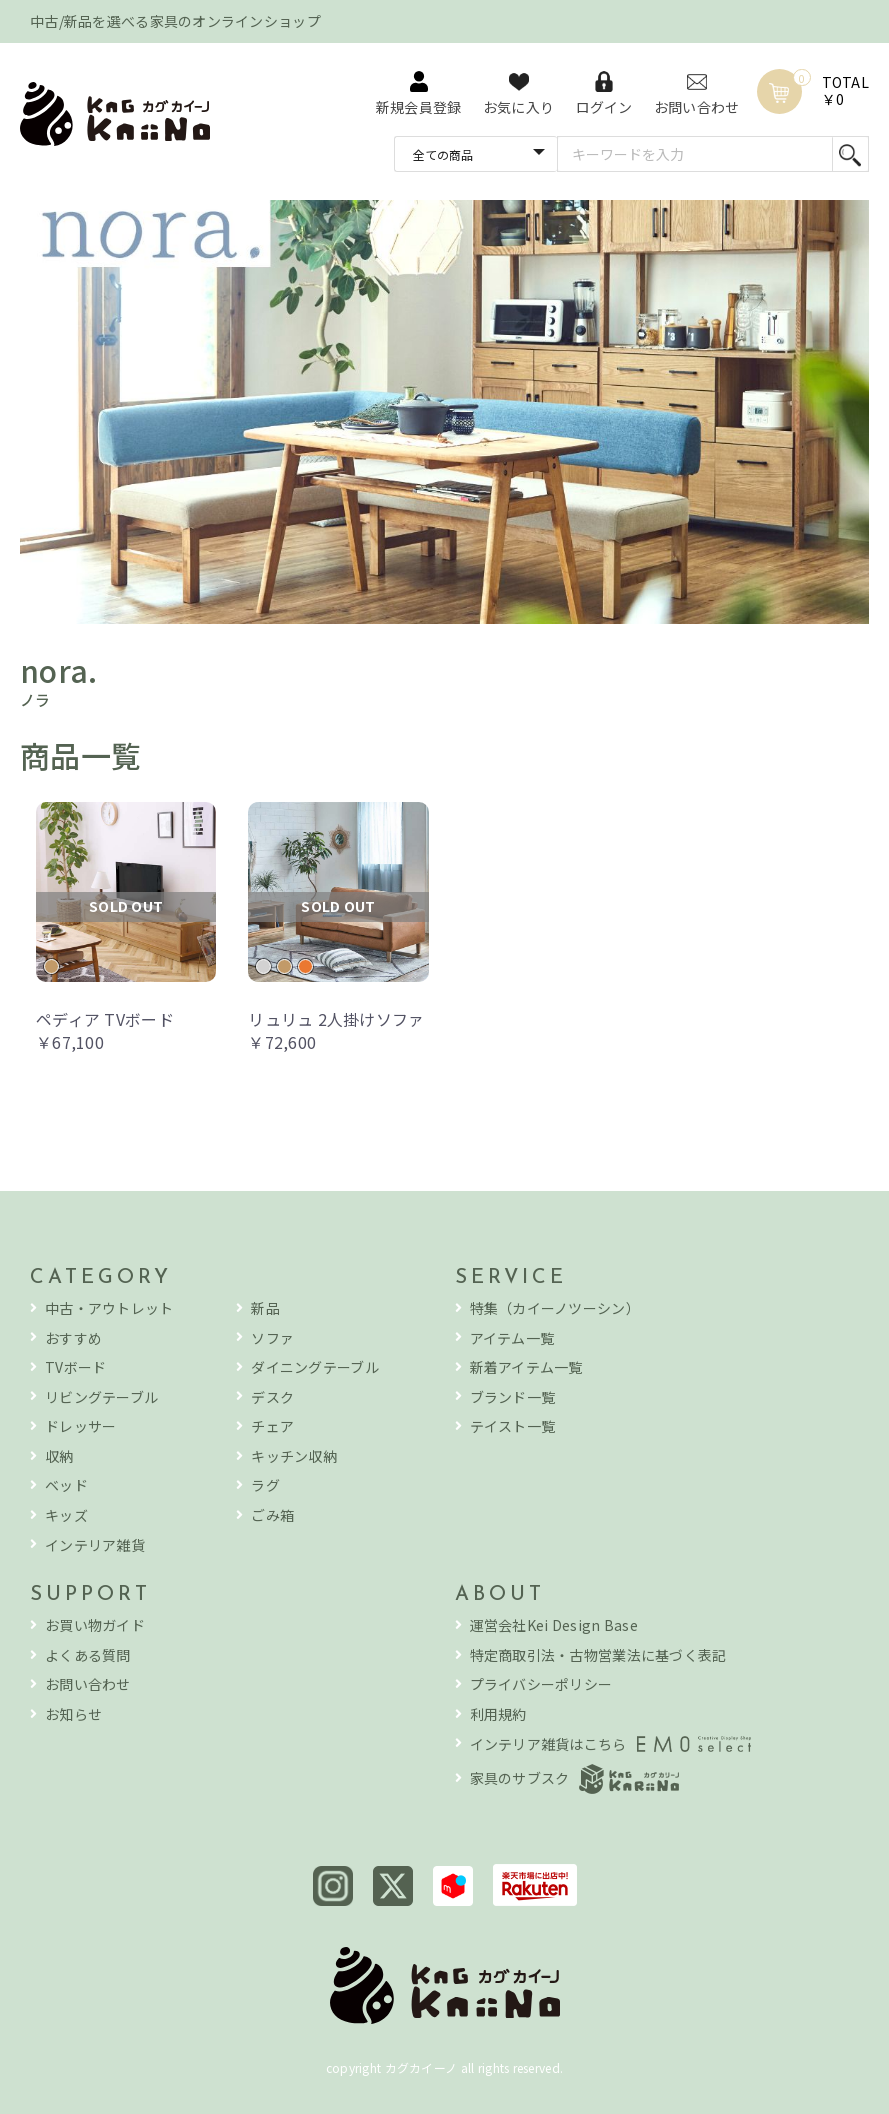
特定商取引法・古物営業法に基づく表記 (598, 1655)
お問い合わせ (88, 1684)
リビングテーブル (101, 1397)
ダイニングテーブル (315, 1367)
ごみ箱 (272, 1515)
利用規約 (498, 1714)
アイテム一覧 (512, 1338)
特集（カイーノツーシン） (555, 1308)
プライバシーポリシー (541, 1684)
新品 (265, 1308)
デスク (272, 1397)
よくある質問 (88, 1655)
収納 (59, 1456)
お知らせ (73, 1714)
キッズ (66, 1515)
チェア (272, 1426)
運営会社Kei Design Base (554, 1625)
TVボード (75, 1367)
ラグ (265, 1485)
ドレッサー (80, 1426)
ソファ (272, 1338)
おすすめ (73, 1338)
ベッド (66, 1485)
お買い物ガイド (95, 1625)
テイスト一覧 (513, 1426)
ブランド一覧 (513, 1397)
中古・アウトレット (109, 1308)
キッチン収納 (294, 1456)
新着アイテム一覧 (526, 1367)
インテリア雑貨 (95, 1545)
